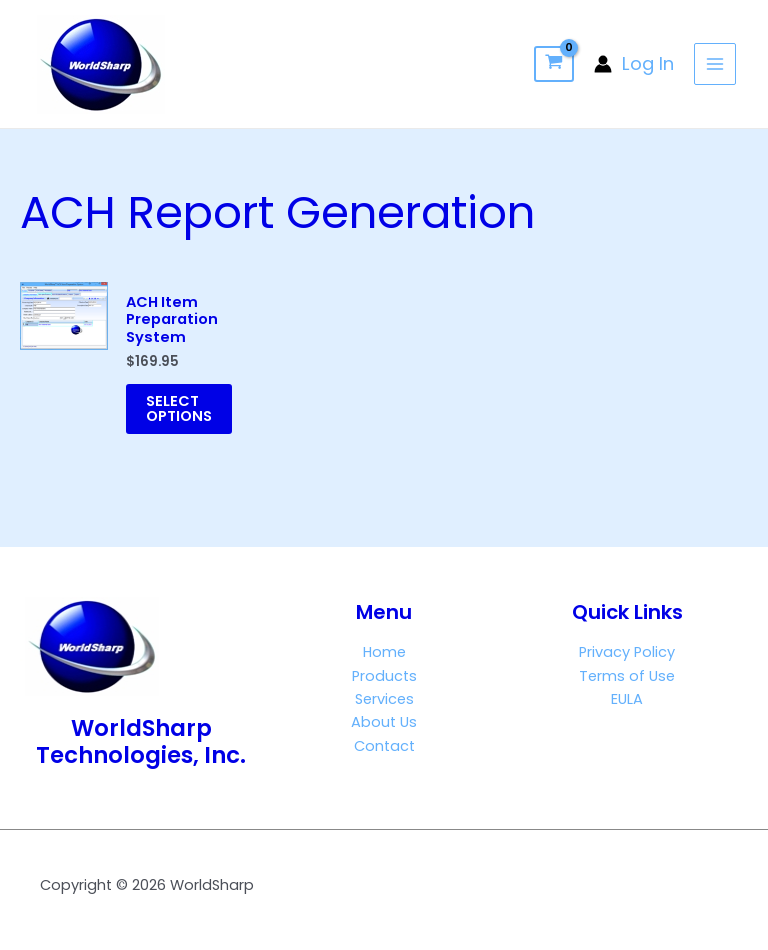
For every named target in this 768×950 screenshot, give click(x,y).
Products (384, 676)
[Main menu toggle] (715, 64)
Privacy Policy (627, 652)
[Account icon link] (634, 64)
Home (384, 652)
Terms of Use (627, 676)
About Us (384, 722)
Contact (384, 746)
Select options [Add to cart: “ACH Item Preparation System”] (179, 408)
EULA (627, 699)
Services (384, 699)
